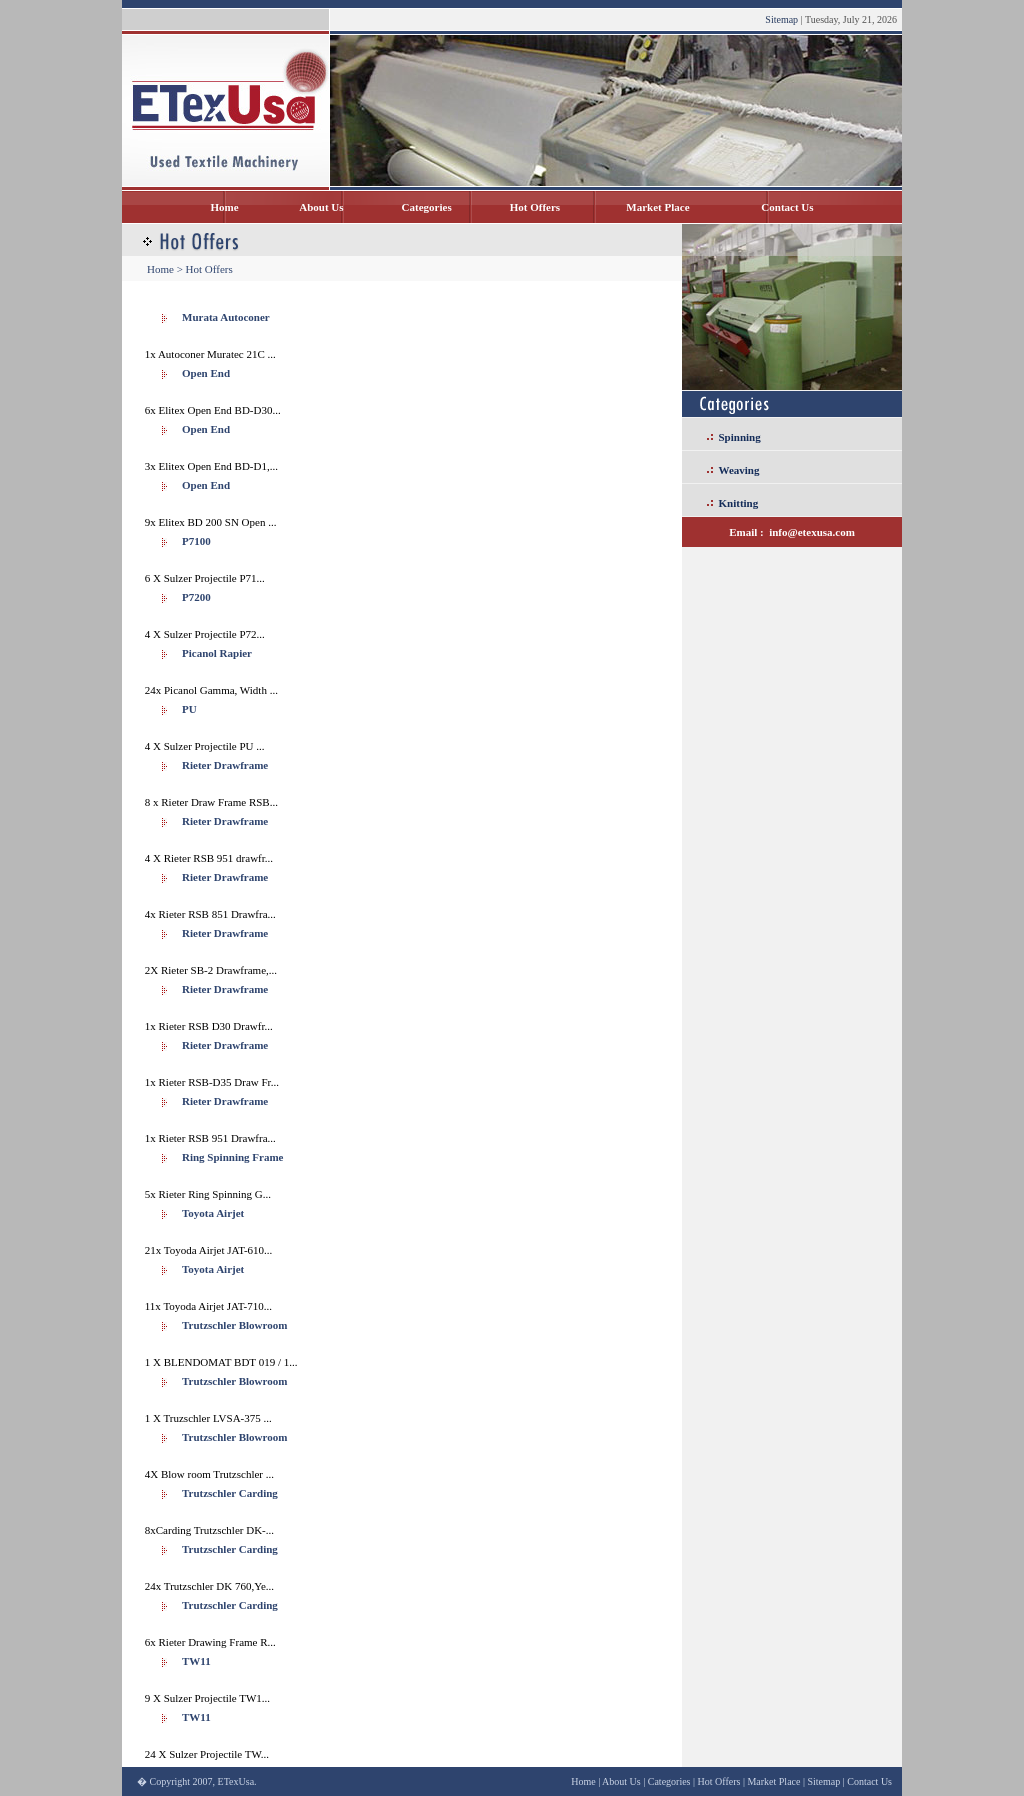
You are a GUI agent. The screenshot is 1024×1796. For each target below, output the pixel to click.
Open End (206, 373)
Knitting (739, 503)
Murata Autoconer (226, 317)
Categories (427, 207)
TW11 (196, 1661)
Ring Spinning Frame (232, 1157)
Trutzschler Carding (230, 1493)
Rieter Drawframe (225, 765)
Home (224, 207)
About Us (321, 207)
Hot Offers (535, 207)
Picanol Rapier (217, 653)
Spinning (740, 437)
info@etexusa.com (812, 532)
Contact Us (787, 207)
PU (189, 709)
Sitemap (781, 19)
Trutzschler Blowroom (234, 1325)
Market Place (657, 207)
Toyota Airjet (213, 1213)
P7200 (196, 597)
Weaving (739, 470)
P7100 (196, 541)
